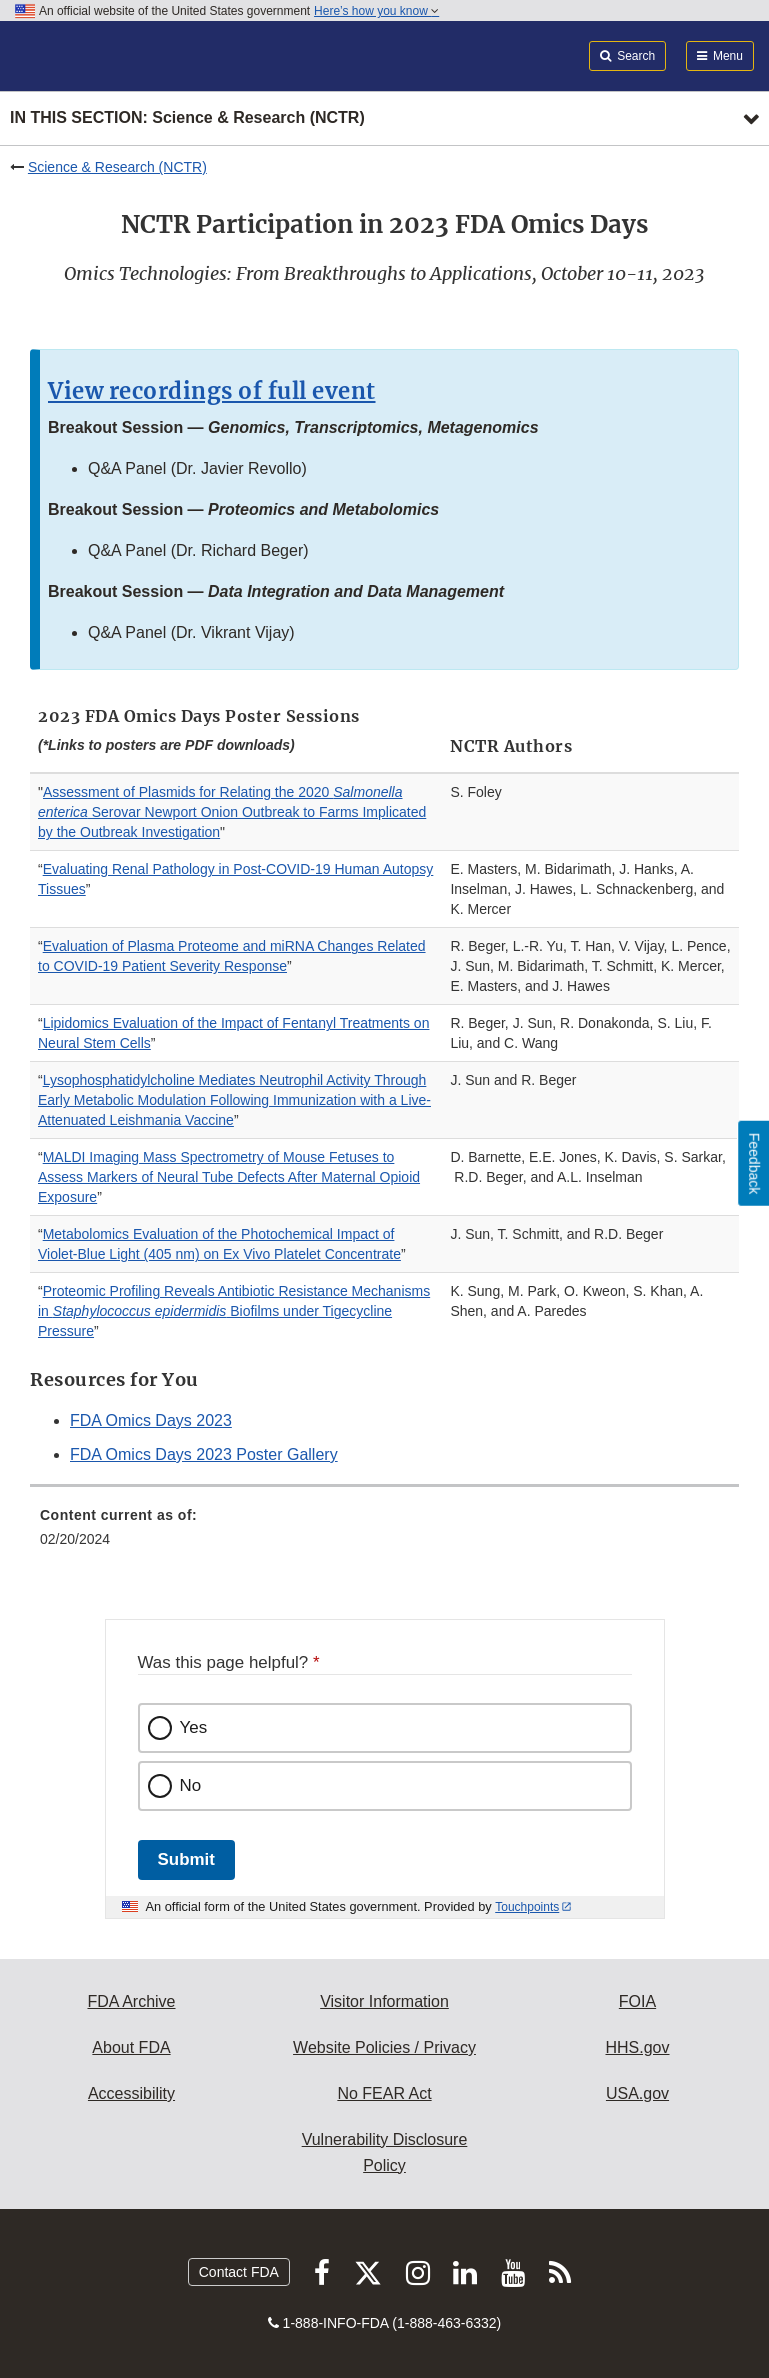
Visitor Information (384, 2001)
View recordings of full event (212, 391)
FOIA (637, 2001)
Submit (186, 1859)
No (191, 1785)
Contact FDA (239, 2272)
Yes (194, 1727)
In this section (187, 118)
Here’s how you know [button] (376, 11)
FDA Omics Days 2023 (151, 1420)
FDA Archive (131, 2001)
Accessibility (131, 2093)
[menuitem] (384, 1534)
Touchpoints (527, 1907)
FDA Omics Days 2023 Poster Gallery (204, 1454)
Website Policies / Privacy (384, 2047)
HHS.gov (637, 2047)
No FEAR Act (384, 2093)
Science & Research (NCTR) (117, 167)
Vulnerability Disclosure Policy (385, 2152)
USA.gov (637, 2093)
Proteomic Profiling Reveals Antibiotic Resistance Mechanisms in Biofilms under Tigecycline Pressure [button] (234, 1311)
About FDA (131, 2047)
